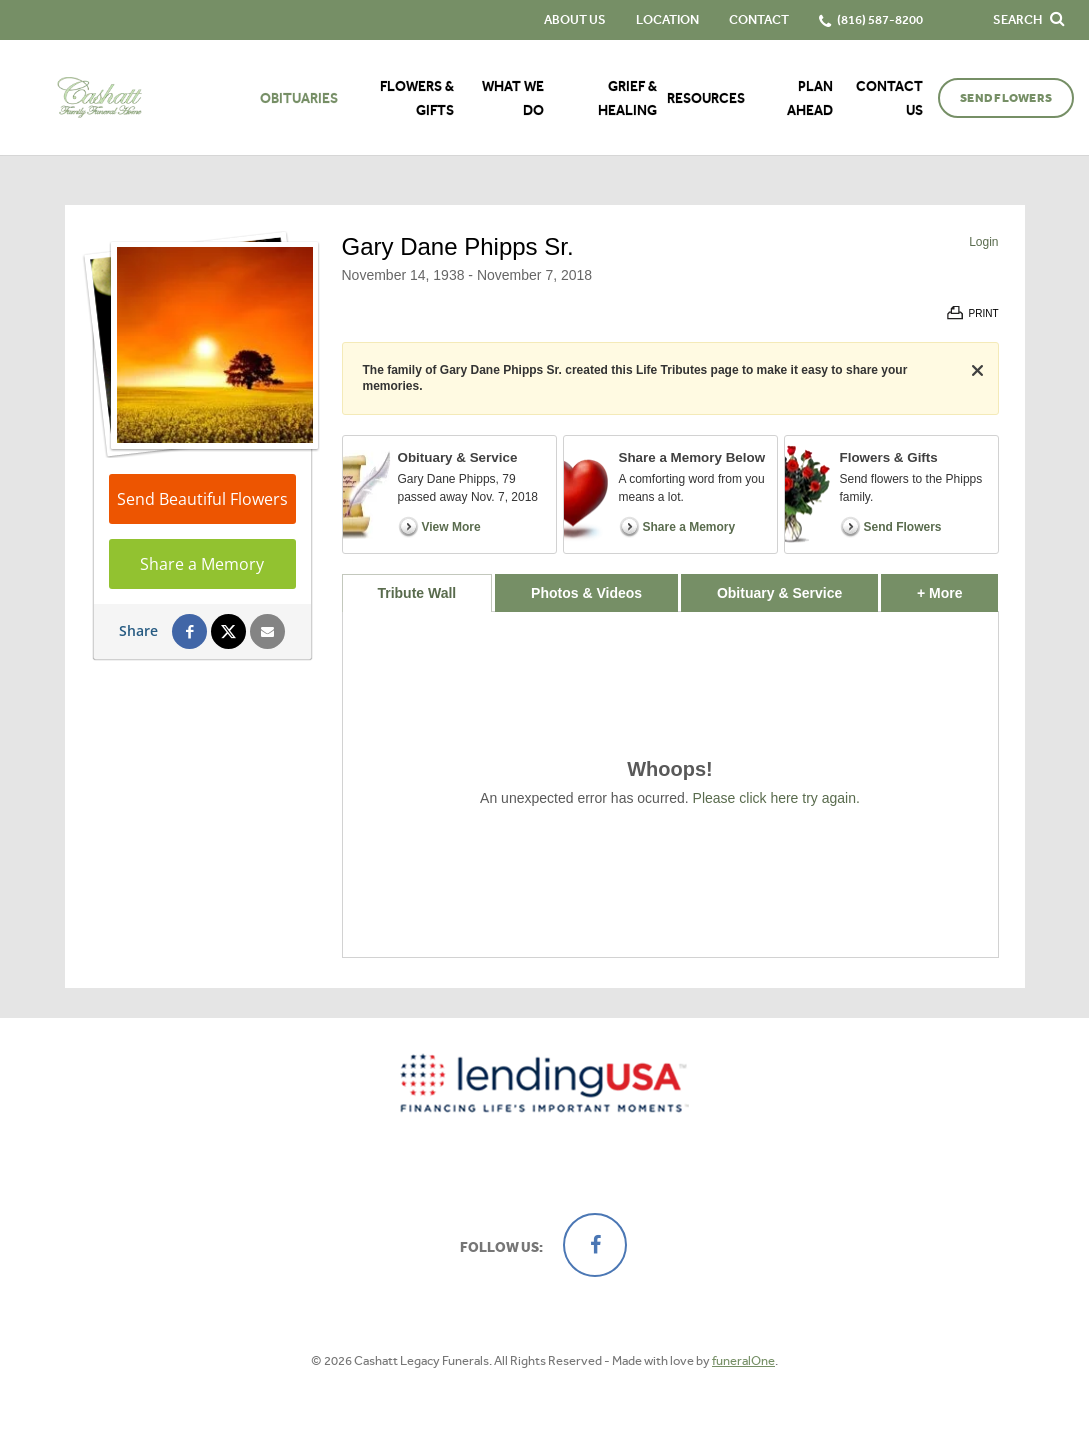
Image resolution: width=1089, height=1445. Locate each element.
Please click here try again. (776, 798)
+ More (957, 587)
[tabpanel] (670, 784)
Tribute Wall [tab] (416, 593)
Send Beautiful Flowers (202, 499)
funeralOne (743, 1360)
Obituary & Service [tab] (779, 593)
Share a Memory (202, 564)
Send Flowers (1006, 98)
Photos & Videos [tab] (586, 593)
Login (983, 242)
